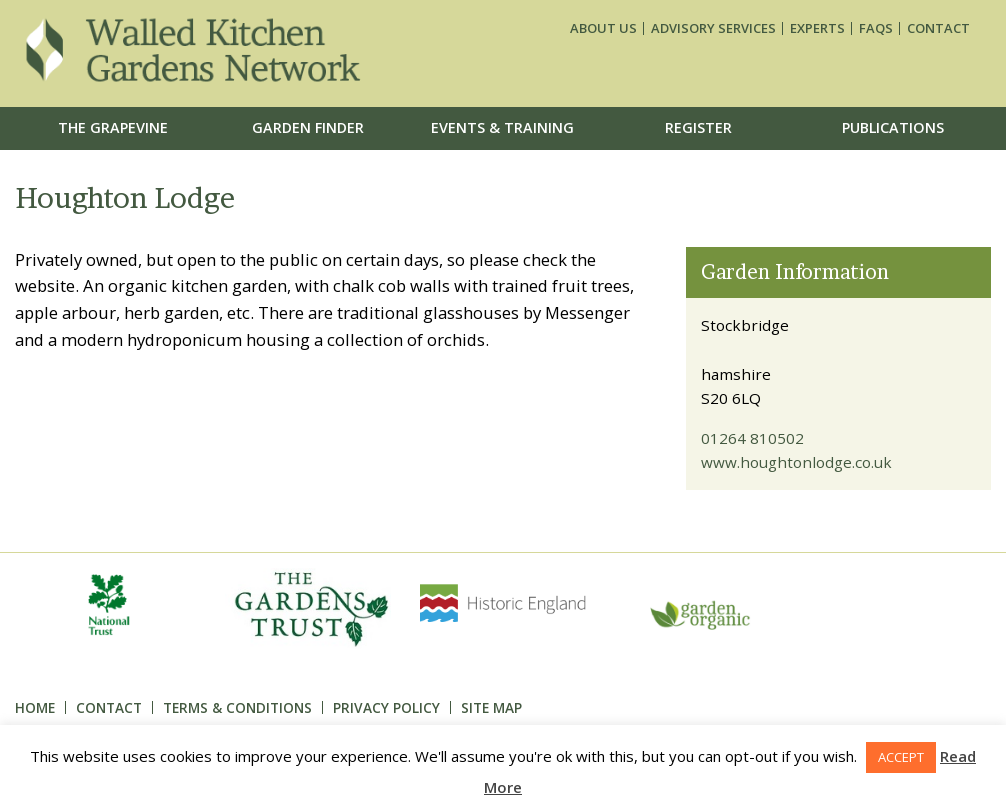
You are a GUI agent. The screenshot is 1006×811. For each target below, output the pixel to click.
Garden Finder (308, 127)
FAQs (876, 28)
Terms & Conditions (237, 707)
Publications (893, 127)
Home (35, 707)
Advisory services (713, 28)
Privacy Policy (386, 707)
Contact (938, 28)
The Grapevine (113, 127)
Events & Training (502, 127)
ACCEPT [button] (901, 757)
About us (603, 28)
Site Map (491, 707)
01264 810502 (752, 438)
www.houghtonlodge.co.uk (796, 462)
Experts (817, 28)
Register (698, 127)
